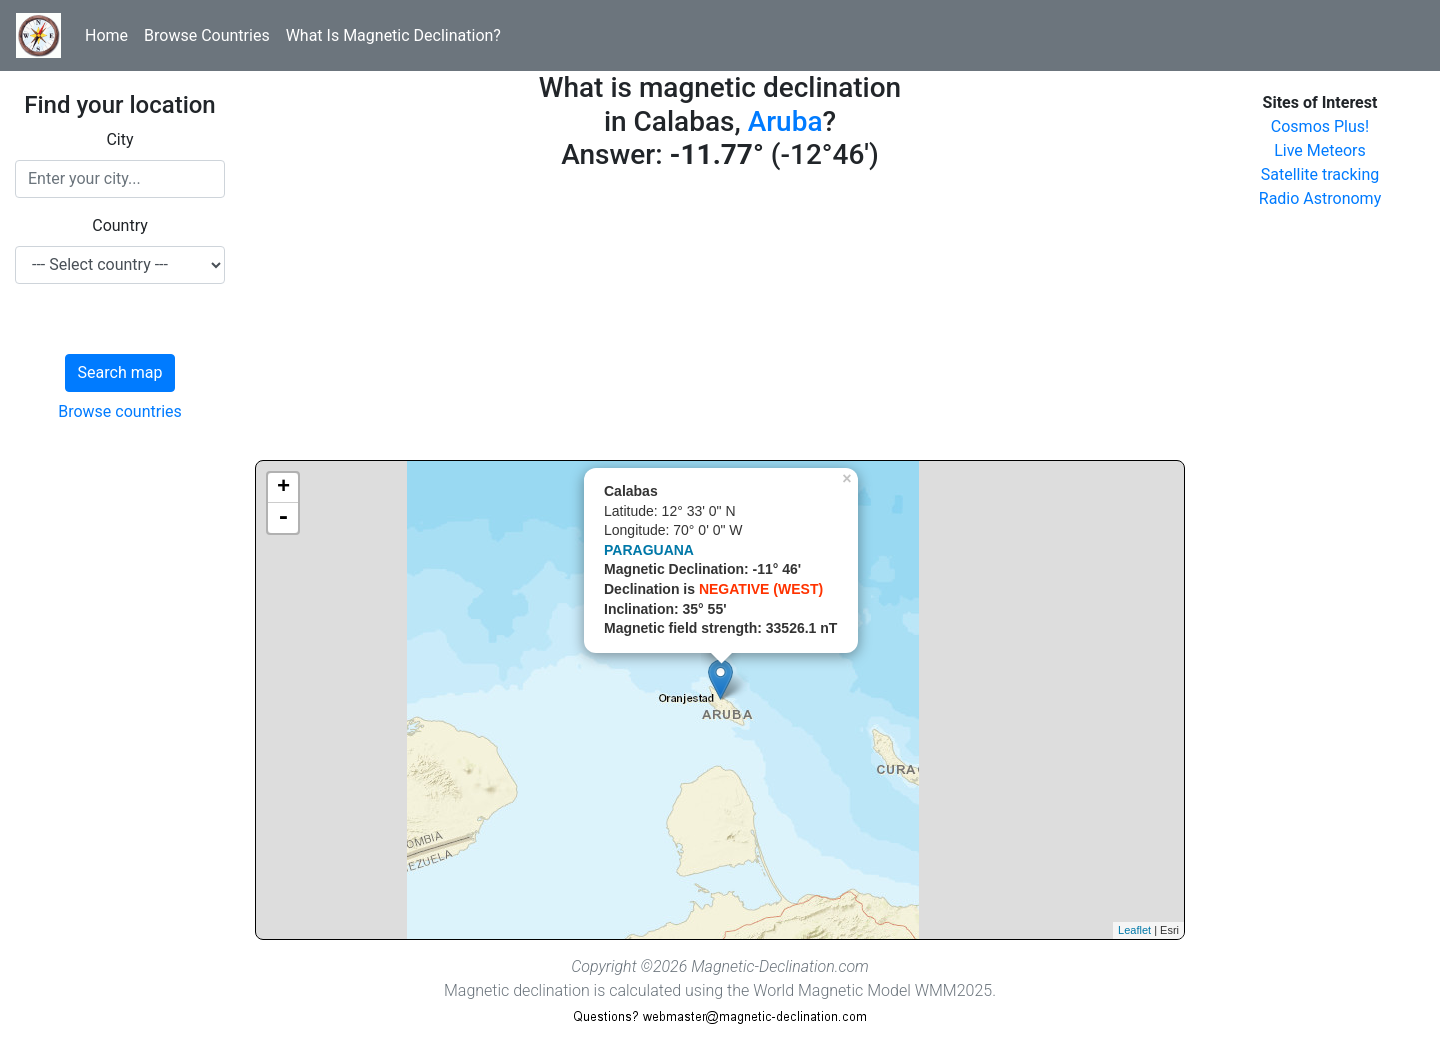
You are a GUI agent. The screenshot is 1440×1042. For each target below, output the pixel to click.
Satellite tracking (1320, 174)
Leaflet (1134, 930)
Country (120, 225)
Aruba (785, 121)
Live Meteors (1320, 150)
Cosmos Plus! (1320, 126)
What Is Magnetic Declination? (393, 35)
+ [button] (283, 488)
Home (106, 35)
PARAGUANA (649, 550)
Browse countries (120, 411)
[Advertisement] (720, 320)
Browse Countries (207, 35)
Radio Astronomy (1320, 198)
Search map (120, 372)
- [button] (283, 518)
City (119, 139)
